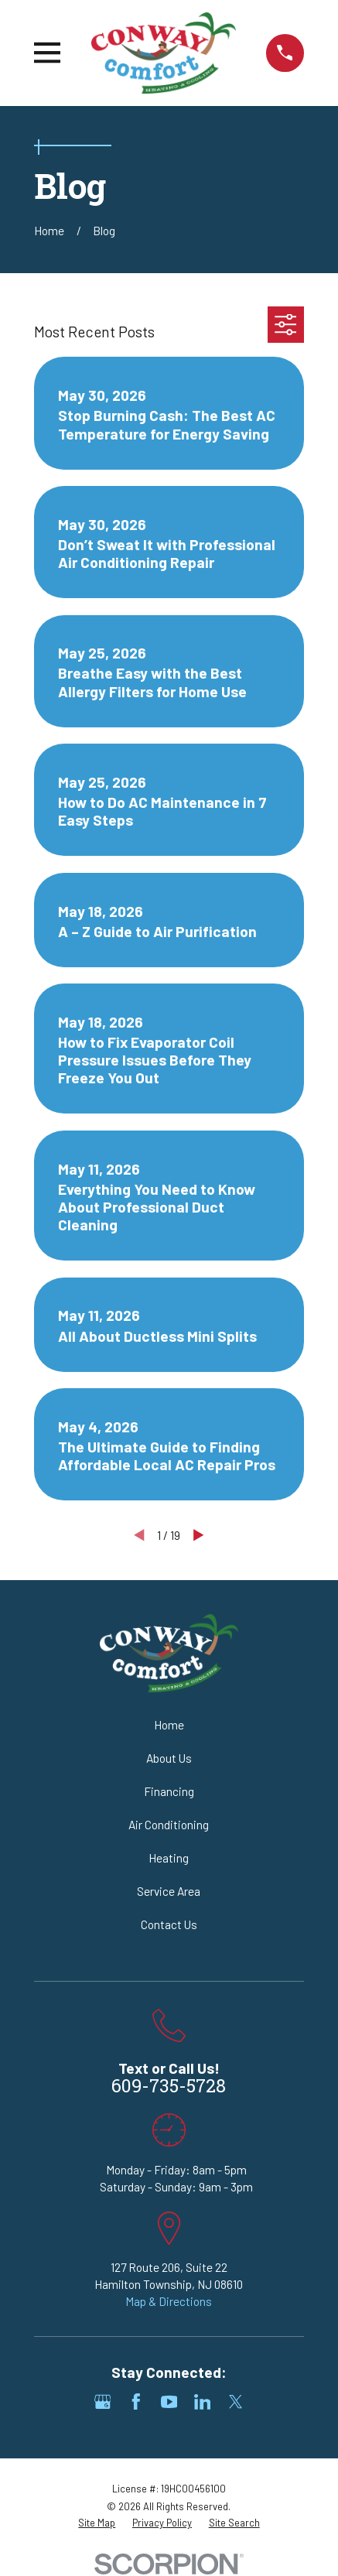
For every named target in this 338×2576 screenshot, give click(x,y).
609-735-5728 (168, 2088)
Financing (169, 1791)
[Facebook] (136, 2401)
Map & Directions (168, 2301)
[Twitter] (235, 2401)
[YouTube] (169, 2401)
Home (169, 1724)
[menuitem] (96, 2523)
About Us (169, 1757)
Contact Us (169, 1924)
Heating (169, 1857)
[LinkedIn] (202, 2401)
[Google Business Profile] (102, 2401)
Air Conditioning (168, 1824)
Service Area (168, 1890)
